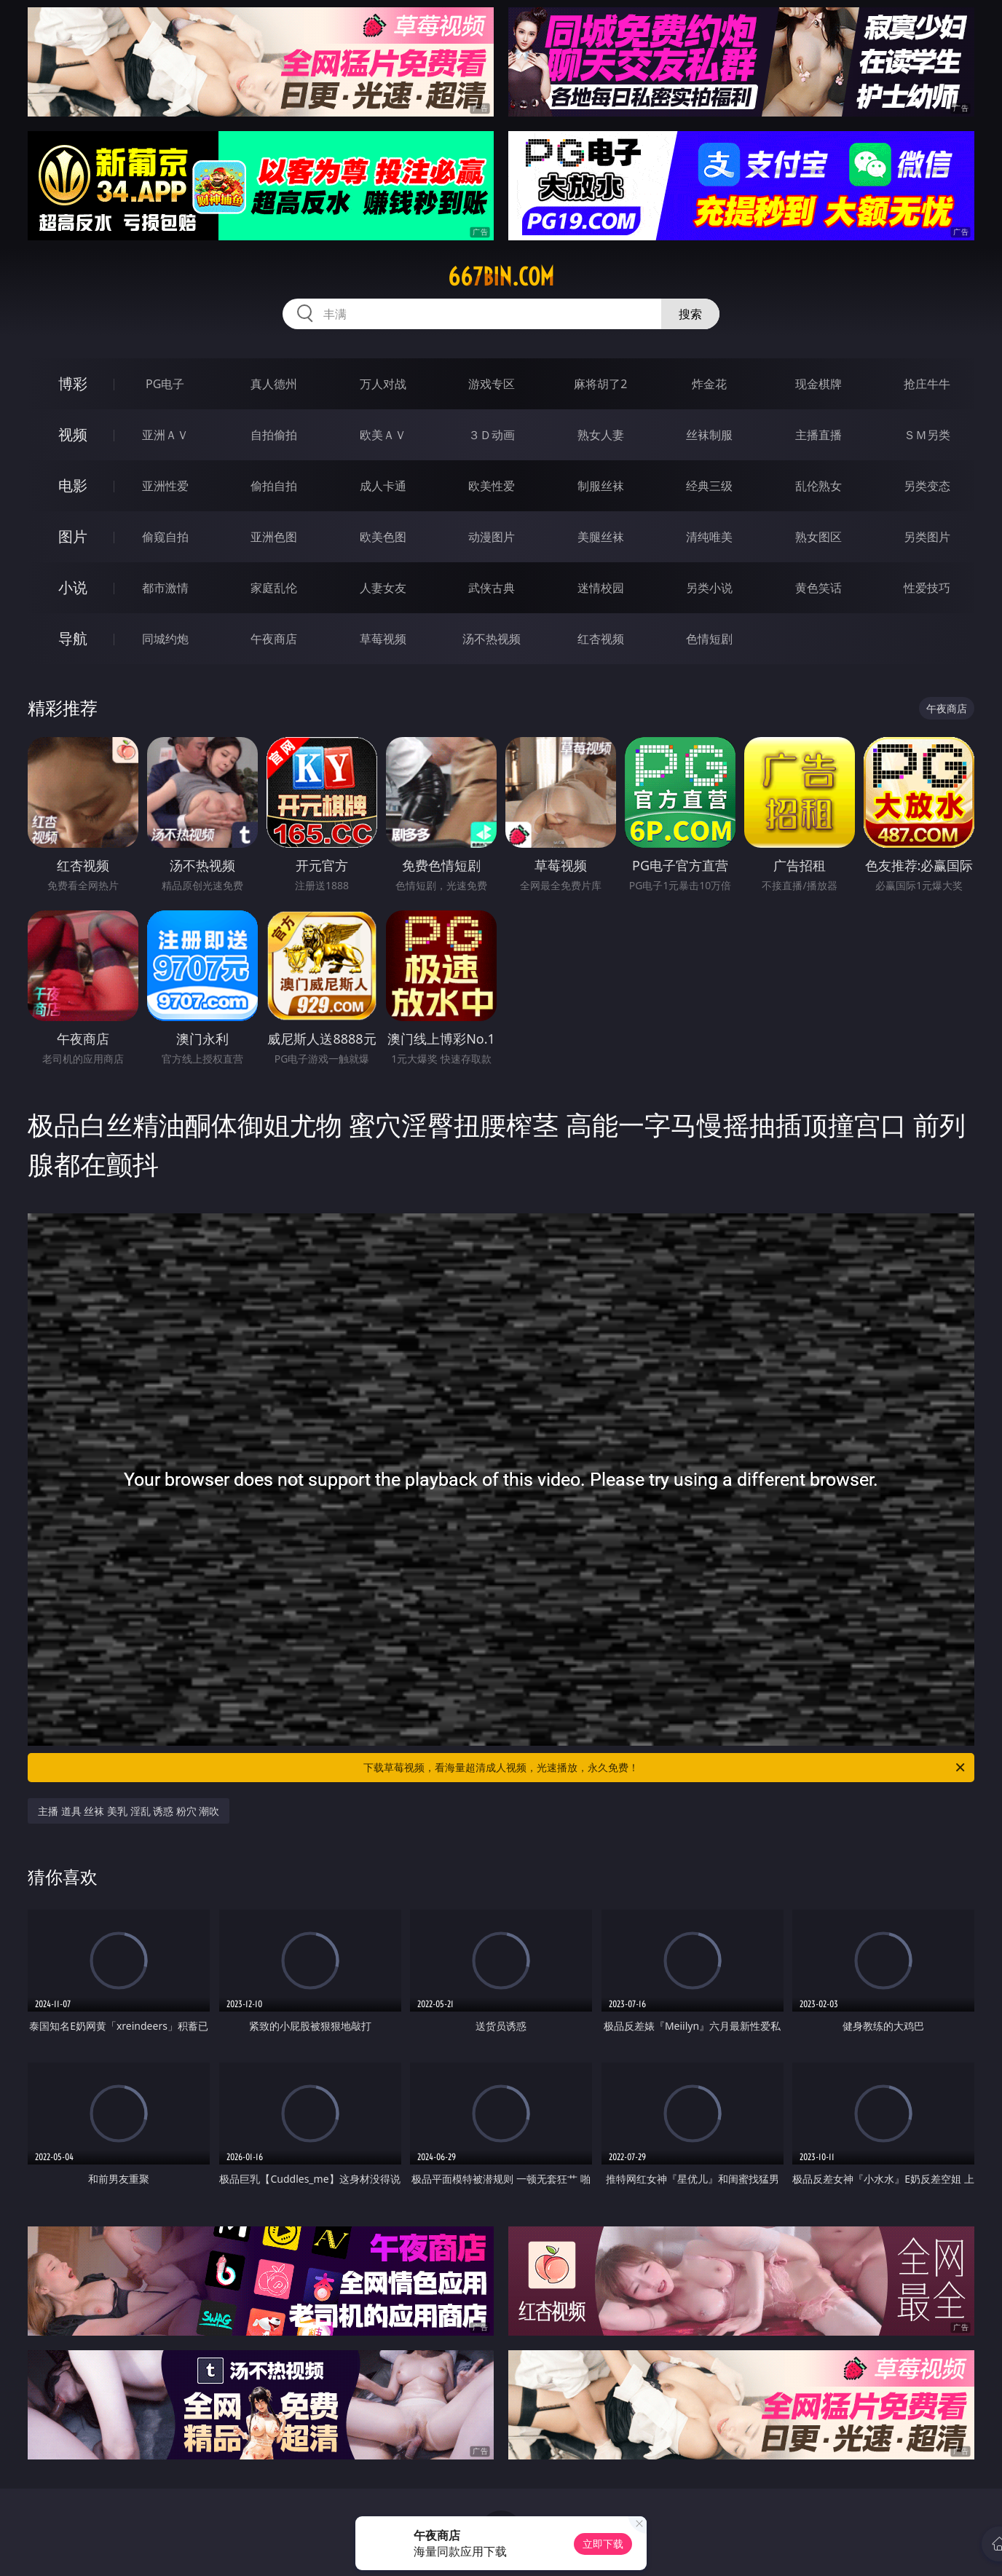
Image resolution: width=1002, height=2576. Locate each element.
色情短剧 (709, 639)
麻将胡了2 (600, 384)
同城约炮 (165, 639)
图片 (72, 536)
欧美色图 (383, 537)
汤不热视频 (491, 639)
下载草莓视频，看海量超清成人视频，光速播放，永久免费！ (665, 1767)
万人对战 (383, 384)
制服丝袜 (600, 486)
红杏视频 (600, 639)
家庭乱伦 (273, 588)
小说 (72, 587)
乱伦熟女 (818, 486)
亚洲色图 (273, 537)
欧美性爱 (491, 486)
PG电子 (165, 384)
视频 (72, 434)
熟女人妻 (600, 435)
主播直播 (818, 435)
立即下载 (603, 2544)
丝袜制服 (709, 435)
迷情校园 (600, 588)
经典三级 (709, 486)
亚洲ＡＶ (165, 435)
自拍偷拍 (273, 435)
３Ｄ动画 (491, 435)
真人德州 (273, 384)
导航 (72, 638)
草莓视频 (383, 639)
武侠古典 (491, 588)
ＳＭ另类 (927, 435)
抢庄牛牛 (927, 384)
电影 (72, 485)
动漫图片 (491, 537)
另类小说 (709, 588)
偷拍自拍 (273, 486)
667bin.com (501, 276)
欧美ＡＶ (383, 435)
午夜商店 (273, 639)
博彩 (72, 383)
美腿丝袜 (600, 537)
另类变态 (927, 486)
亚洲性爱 (165, 486)
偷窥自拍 (165, 537)
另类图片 (927, 537)
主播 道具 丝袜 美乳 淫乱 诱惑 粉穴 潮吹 (128, 1811)
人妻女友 (383, 588)
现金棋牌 (818, 384)
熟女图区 (818, 537)
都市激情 (165, 588)
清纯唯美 (709, 537)
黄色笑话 (818, 588)
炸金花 (709, 384)
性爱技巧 (927, 588)
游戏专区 (491, 384)
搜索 (690, 314)
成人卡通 (383, 486)
